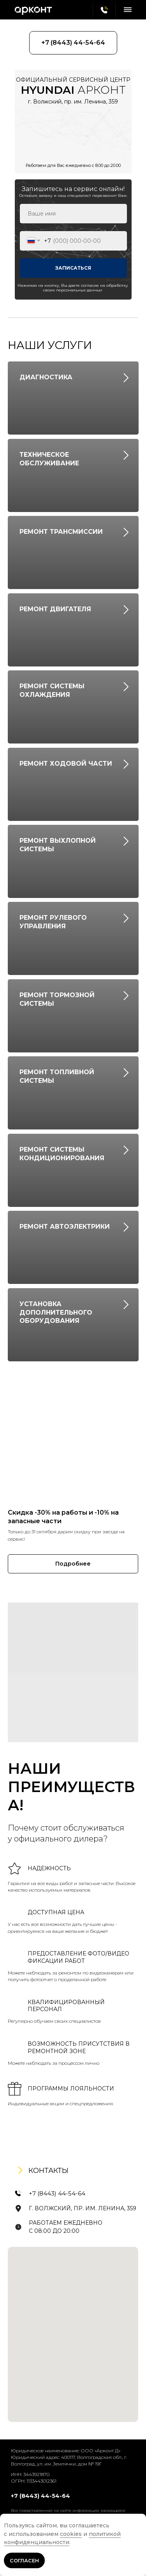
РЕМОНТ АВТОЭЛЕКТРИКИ (64, 1226)
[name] (73, 213)
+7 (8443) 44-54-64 (57, 2193)
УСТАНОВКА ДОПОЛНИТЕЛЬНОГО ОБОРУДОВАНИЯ (55, 1312)
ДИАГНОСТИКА (45, 377)
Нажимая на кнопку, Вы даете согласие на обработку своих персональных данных (73, 288)
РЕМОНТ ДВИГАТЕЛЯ (55, 609)
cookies (71, 2533)
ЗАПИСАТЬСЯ (73, 268)
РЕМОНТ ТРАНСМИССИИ (61, 531)
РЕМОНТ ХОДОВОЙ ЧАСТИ (65, 763)
